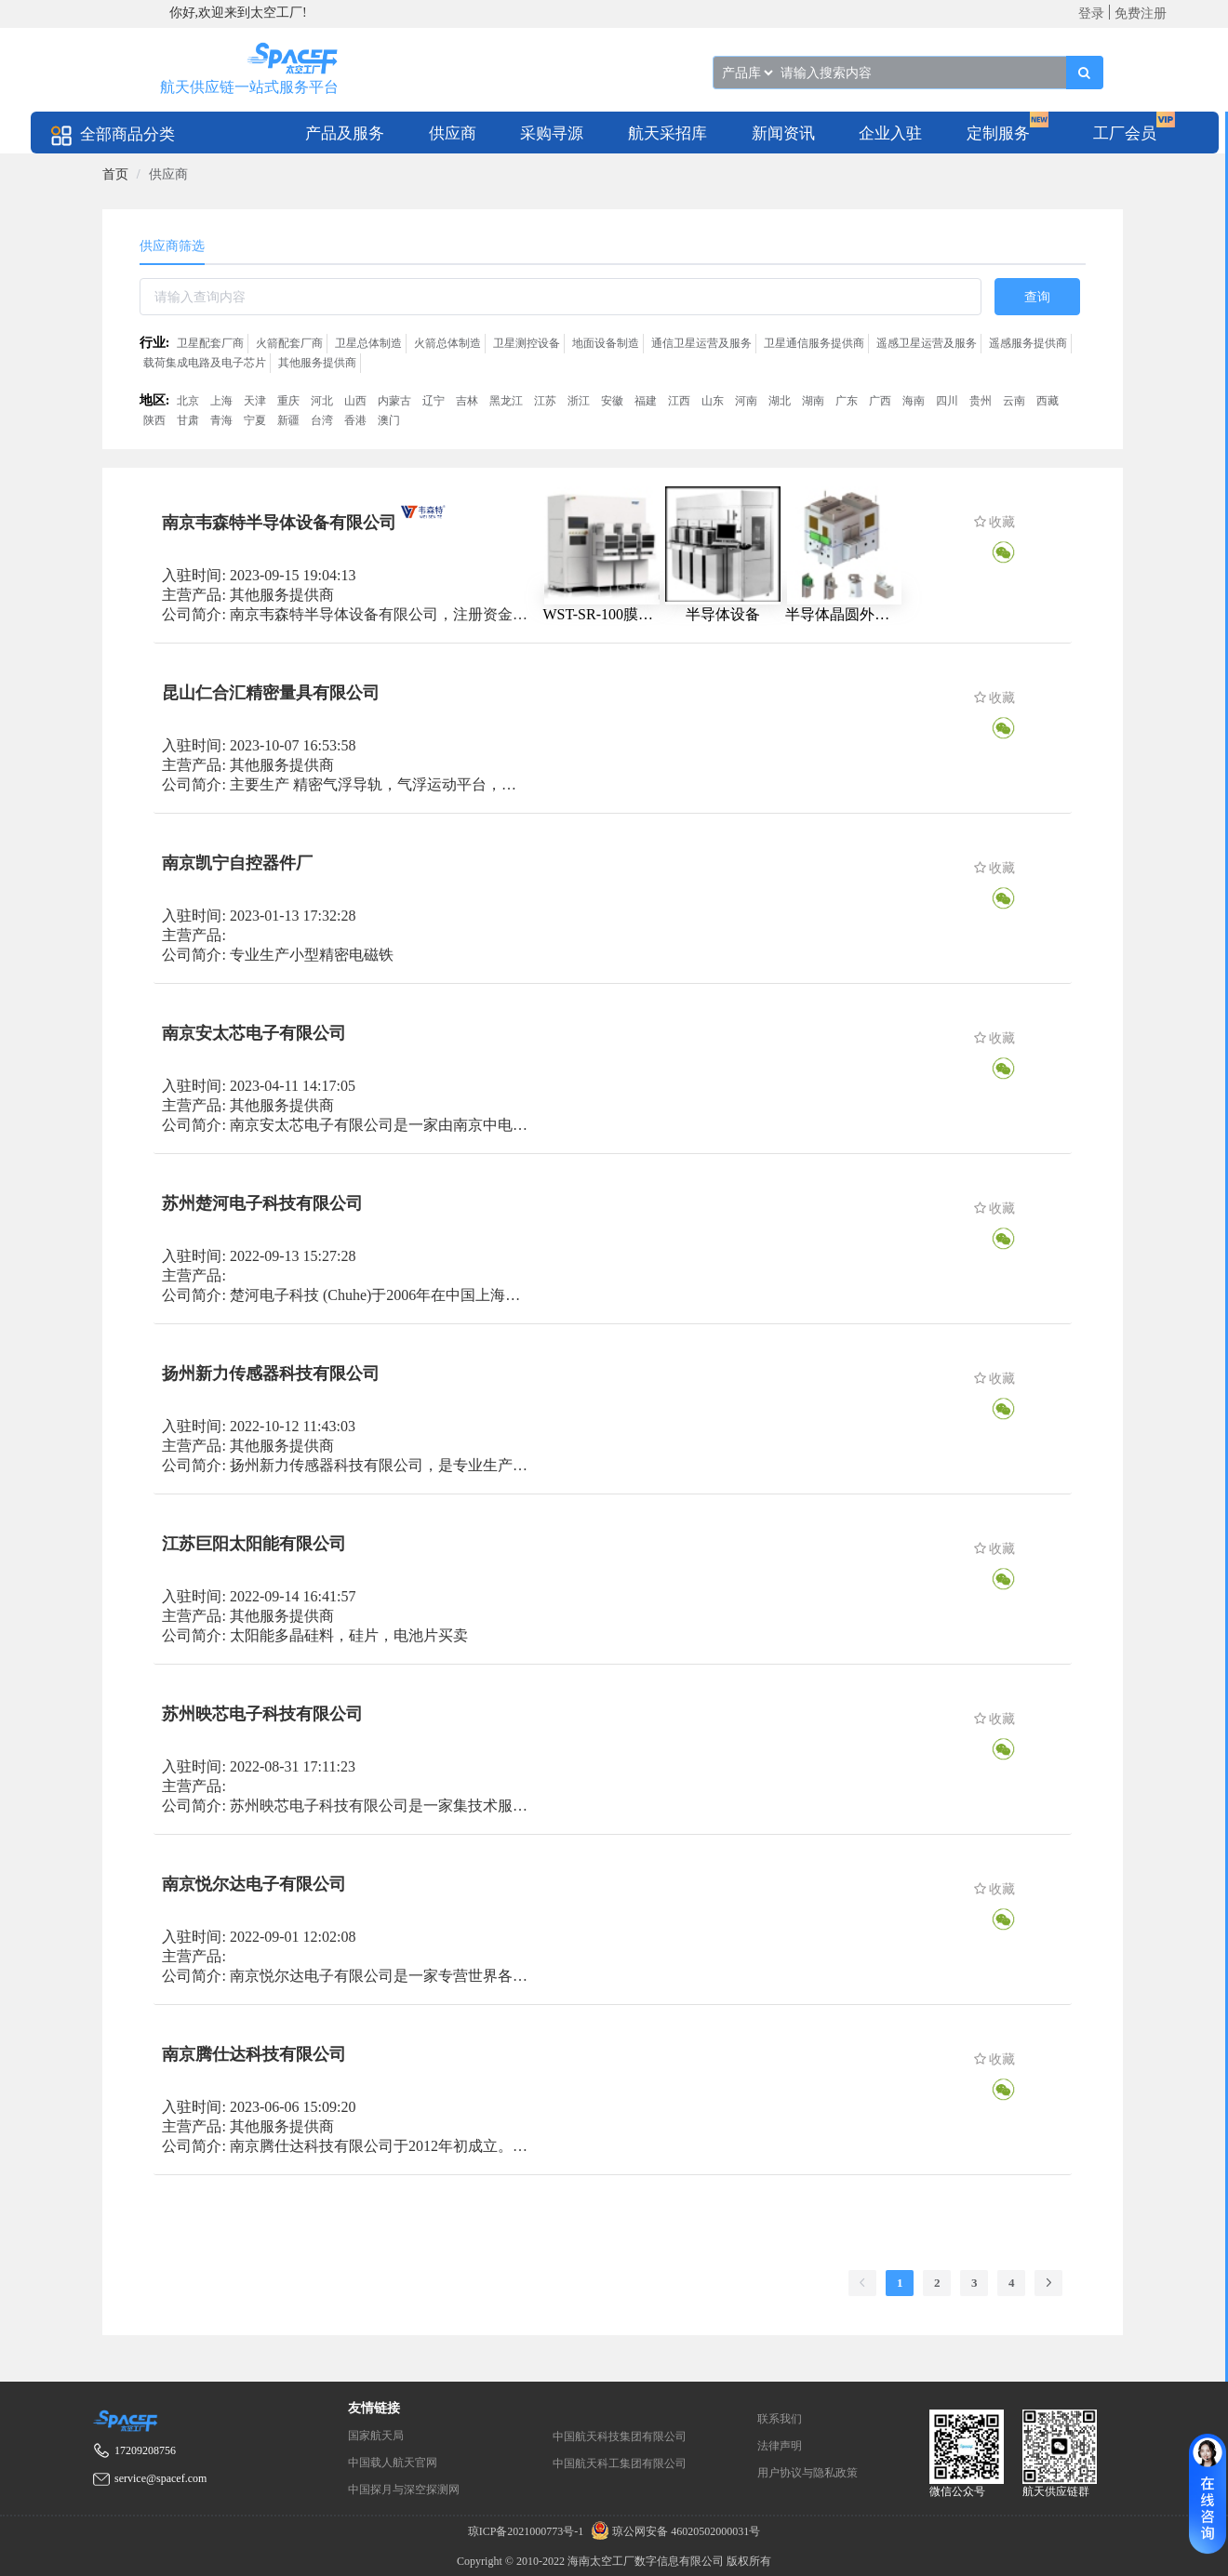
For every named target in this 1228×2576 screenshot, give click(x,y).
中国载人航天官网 (392, 2462)
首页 (115, 174)
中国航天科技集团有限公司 (620, 2436)
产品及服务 (344, 133)
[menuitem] (344, 132)
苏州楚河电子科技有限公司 (262, 1203)
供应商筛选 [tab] (172, 246)
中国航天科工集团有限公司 (620, 2463)
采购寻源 (551, 133)
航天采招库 (667, 133)
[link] (115, 174)
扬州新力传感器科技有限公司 (271, 1373)
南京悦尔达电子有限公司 (254, 1884)
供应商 (452, 133)
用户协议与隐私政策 (807, 2472)
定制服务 (998, 133)
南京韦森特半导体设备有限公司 (279, 522)
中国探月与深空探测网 (404, 2489)
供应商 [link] (168, 174)
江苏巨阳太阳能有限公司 (254, 1543)
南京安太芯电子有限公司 (254, 1033)
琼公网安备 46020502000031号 (673, 2531)
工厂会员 (1124, 133)
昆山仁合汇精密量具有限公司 (271, 693)
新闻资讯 (783, 133)
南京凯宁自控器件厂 (237, 863)
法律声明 (779, 2445)
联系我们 (779, 2418)
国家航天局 (376, 2435)
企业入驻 (890, 133)
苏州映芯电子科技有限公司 (262, 1714)
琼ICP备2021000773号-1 (527, 2531)
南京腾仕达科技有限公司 (254, 2054)
